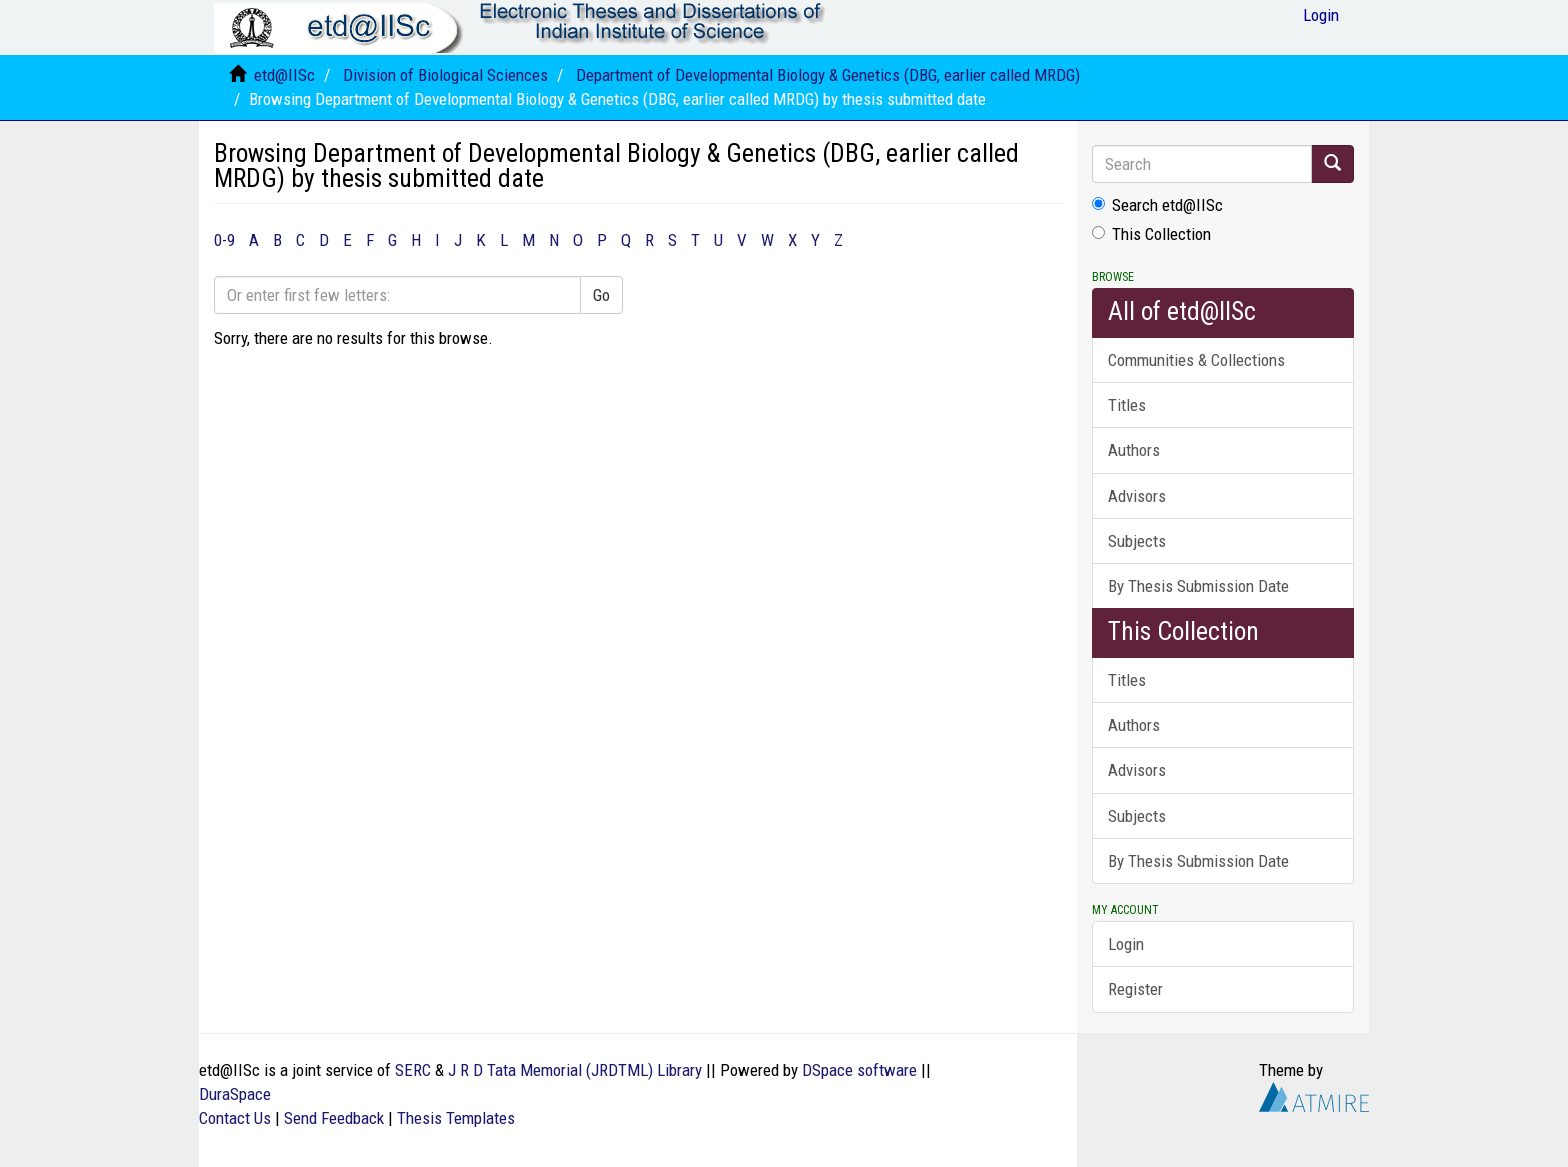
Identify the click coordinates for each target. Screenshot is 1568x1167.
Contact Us (235, 1118)
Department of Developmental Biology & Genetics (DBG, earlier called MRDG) (828, 75)
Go (601, 295)
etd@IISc (284, 75)
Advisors (1137, 496)
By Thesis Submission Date (1198, 586)
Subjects (1137, 541)
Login (1126, 944)
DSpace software (859, 1070)
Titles (1127, 405)
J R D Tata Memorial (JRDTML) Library (575, 1070)
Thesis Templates (456, 1118)
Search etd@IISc (1157, 205)
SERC (413, 1070)
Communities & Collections (1196, 360)
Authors (1134, 450)
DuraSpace (235, 1094)
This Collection (1151, 234)
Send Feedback (334, 1118)
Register (1135, 989)
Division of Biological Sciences (445, 75)
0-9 (224, 240)
